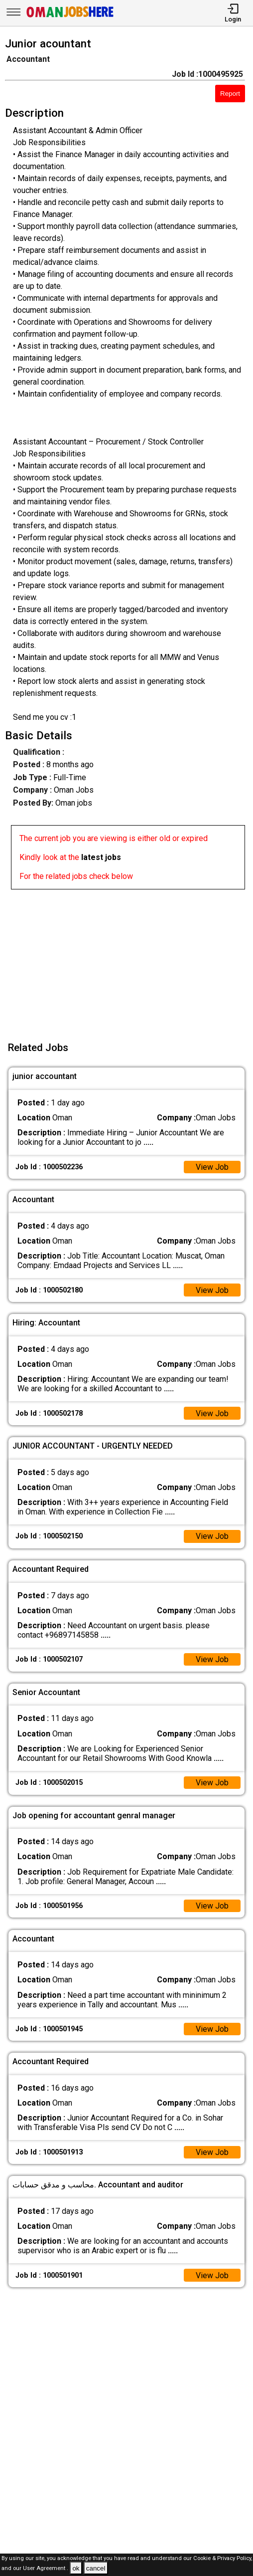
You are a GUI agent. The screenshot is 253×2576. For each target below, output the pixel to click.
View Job (212, 1167)
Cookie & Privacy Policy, (222, 2558)
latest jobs (101, 857)
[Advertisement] (129, 959)
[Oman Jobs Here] (70, 17)
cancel (96, 2568)
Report (230, 93)
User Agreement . (45, 2569)
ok (75, 2568)
